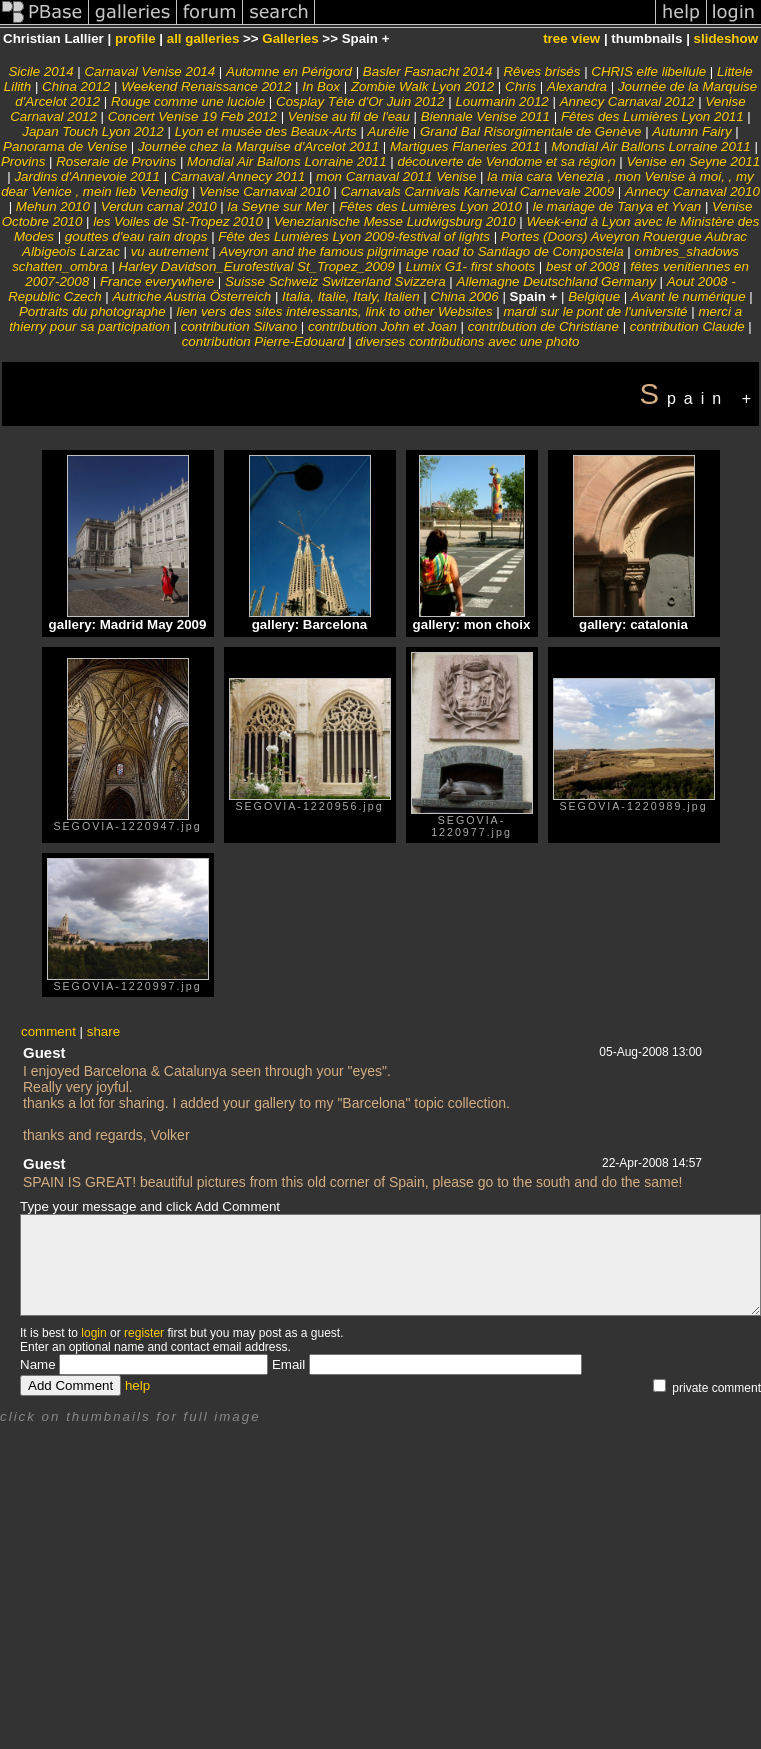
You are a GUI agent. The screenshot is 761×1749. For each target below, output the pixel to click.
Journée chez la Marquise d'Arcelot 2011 (258, 146)
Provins (23, 161)
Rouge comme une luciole (188, 101)
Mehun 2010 (53, 206)
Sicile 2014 (40, 71)
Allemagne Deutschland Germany (556, 281)
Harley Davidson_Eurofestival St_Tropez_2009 (257, 266)
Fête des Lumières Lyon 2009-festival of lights (354, 236)
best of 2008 (582, 266)
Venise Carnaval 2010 (264, 191)
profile (135, 38)
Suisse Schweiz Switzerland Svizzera (335, 281)
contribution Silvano (239, 326)
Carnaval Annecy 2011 (238, 176)
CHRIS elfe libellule (648, 71)
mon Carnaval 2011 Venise (396, 176)
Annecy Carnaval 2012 (627, 101)
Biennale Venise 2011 (485, 116)
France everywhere (157, 281)
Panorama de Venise (65, 146)
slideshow (726, 38)
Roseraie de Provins (116, 161)
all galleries (203, 38)
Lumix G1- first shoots (471, 266)
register (144, 1333)
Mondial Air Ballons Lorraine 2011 (651, 146)
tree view (571, 38)
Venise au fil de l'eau (349, 116)
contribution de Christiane (543, 326)
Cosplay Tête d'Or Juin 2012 (360, 101)
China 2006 (465, 296)
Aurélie (389, 131)
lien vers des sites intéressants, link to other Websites (335, 311)
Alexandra (577, 86)
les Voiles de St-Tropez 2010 (178, 221)
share (103, 1031)
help (137, 1385)
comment (48, 1031)
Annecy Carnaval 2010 (692, 191)
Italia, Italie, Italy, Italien (351, 296)
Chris (520, 86)
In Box (321, 86)
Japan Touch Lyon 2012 (93, 131)
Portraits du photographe (92, 311)
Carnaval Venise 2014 (149, 71)
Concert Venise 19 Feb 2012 (192, 116)
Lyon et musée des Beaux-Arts (266, 131)
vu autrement (170, 251)
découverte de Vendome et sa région (507, 161)
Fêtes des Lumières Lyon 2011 (652, 116)
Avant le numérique (688, 296)
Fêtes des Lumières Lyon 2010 (430, 206)
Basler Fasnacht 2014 (428, 71)
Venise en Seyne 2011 (693, 161)
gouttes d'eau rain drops (136, 236)
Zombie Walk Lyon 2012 (422, 86)
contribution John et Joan (382, 326)
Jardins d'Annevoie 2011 (87, 176)
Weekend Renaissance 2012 (208, 86)
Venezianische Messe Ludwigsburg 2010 (395, 221)
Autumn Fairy (691, 131)
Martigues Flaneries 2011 (465, 146)
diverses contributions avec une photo (468, 341)
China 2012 (76, 86)
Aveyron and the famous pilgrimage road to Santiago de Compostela (421, 251)
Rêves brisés (543, 71)
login (93, 1333)
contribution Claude (687, 326)
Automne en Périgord (289, 71)
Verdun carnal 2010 (159, 206)
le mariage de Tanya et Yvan (617, 206)
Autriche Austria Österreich (191, 296)
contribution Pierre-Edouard (263, 341)
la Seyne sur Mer (278, 206)
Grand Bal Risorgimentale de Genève (531, 131)
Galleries (290, 38)
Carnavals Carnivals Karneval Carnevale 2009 (477, 191)
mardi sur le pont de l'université (595, 311)
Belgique (594, 296)
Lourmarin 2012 (501, 101)
